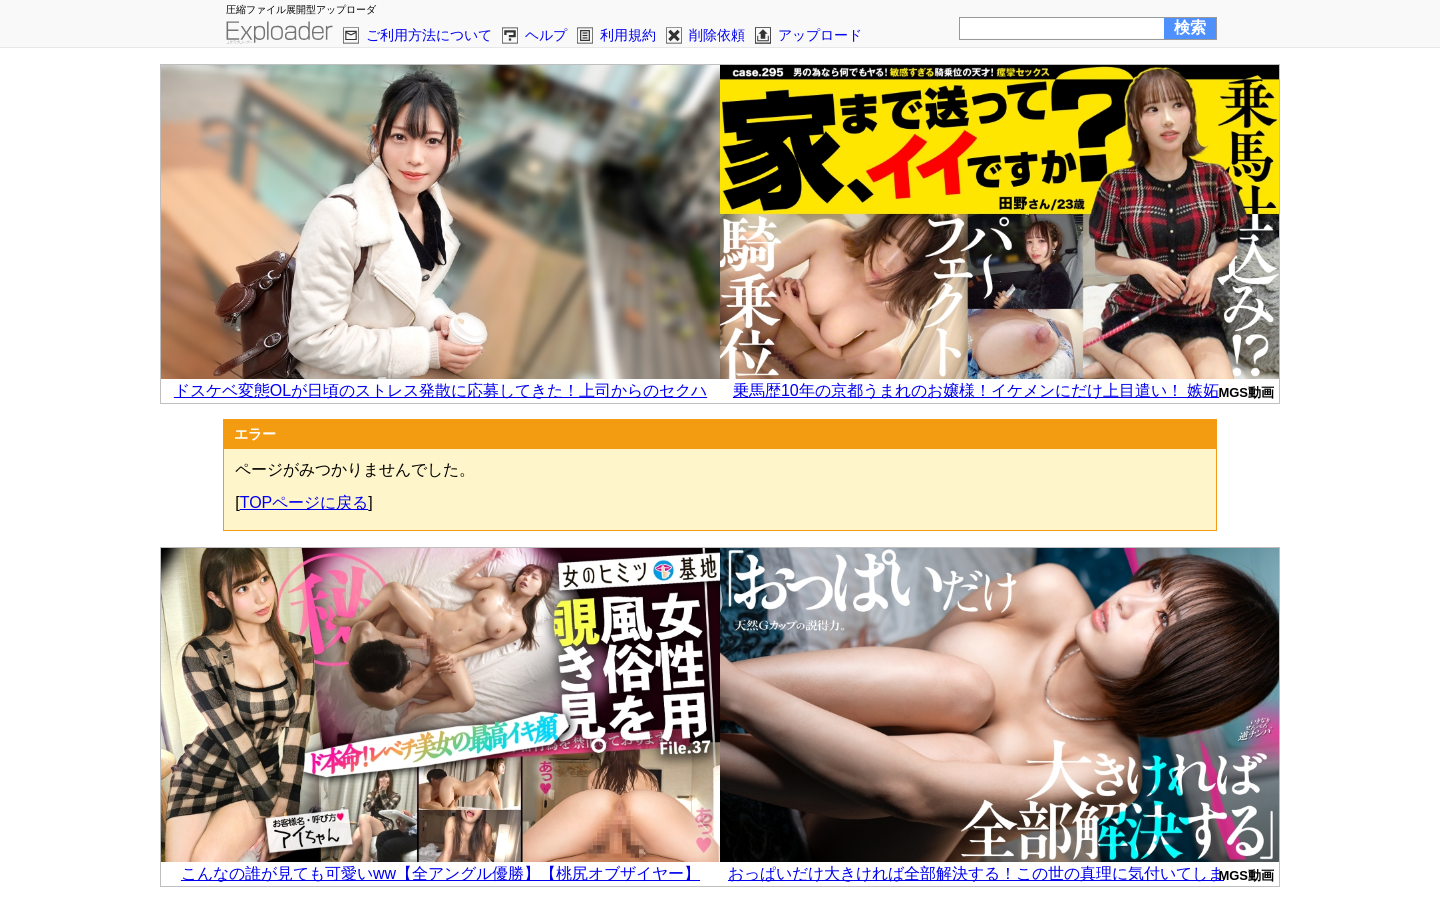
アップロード (820, 35)
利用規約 (628, 35)
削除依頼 (717, 35)
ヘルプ (546, 35)
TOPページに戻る (304, 502)
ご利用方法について (429, 35)
